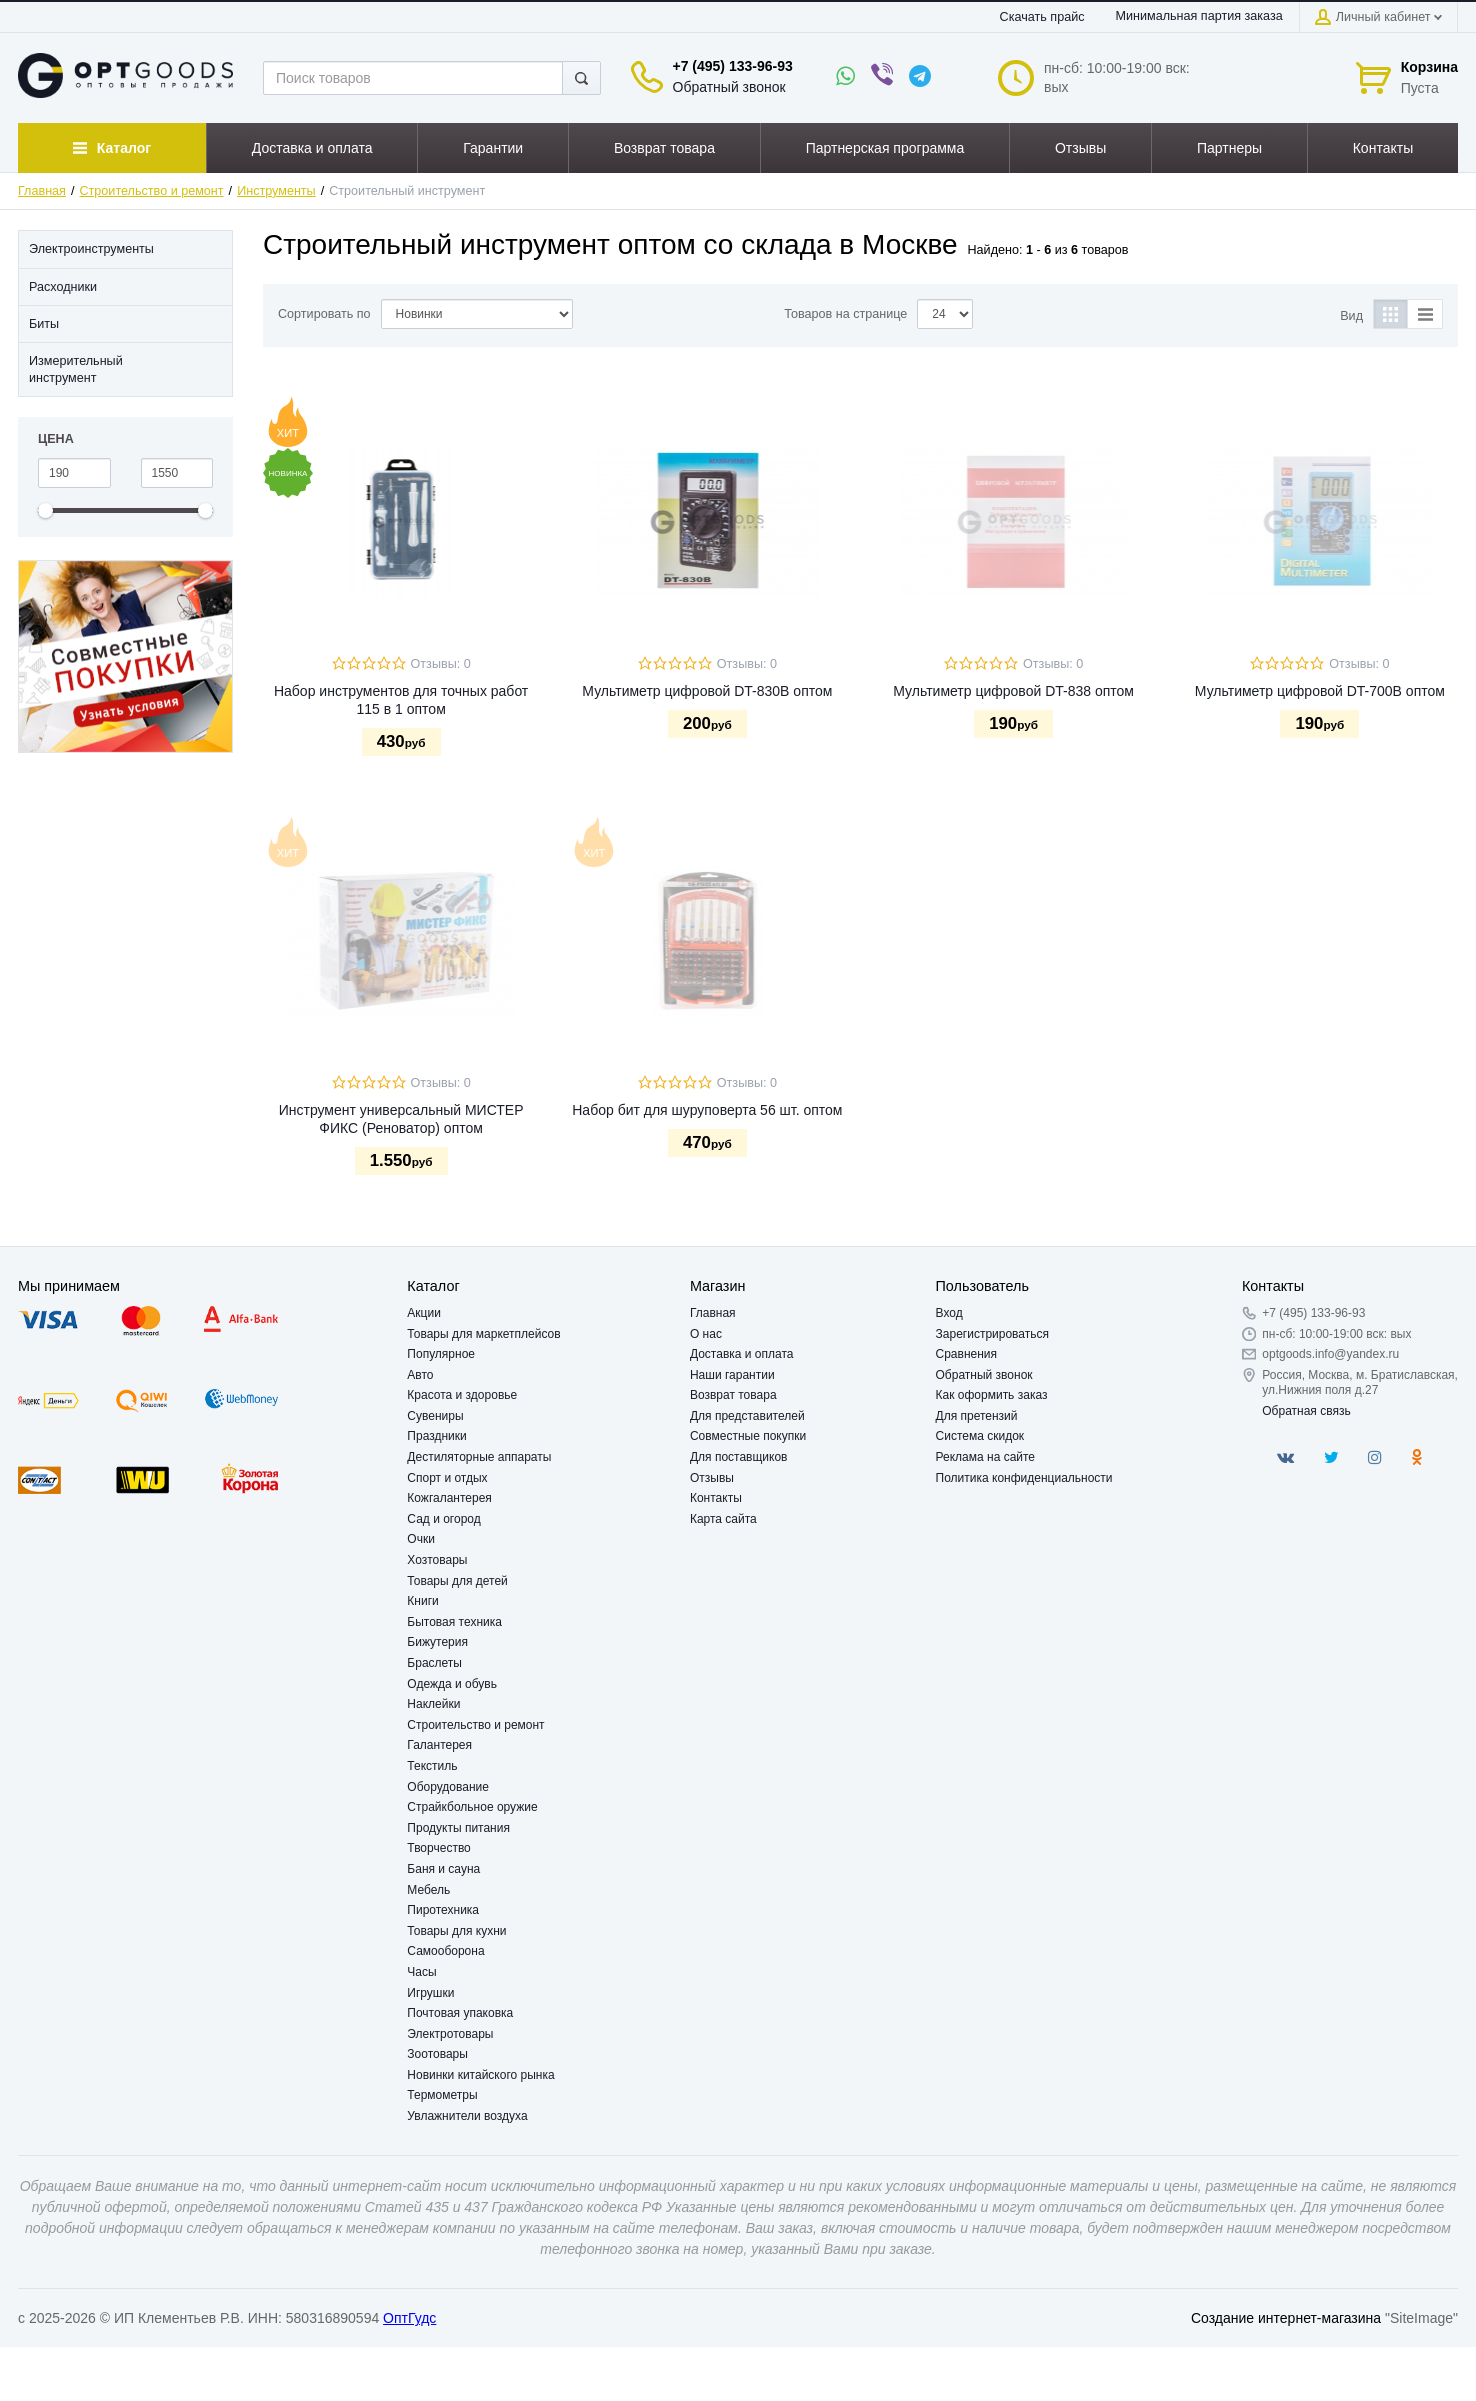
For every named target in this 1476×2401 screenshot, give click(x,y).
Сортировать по (324, 314)
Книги (422, 1601)
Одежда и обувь (452, 1684)
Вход (949, 1313)
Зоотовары (437, 2054)
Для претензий (977, 1416)
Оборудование (448, 1787)
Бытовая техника (454, 1622)
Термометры (442, 2095)
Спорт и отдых (447, 1478)
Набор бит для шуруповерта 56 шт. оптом (707, 1110)
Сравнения (967, 1354)
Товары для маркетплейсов (483, 1334)
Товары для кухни (456, 1931)
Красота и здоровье (462, 1395)
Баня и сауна (443, 1869)
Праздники (436, 1436)
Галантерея (439, 1745)
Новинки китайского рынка (480, 2075)
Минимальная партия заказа (1199, 16)
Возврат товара (733, 1395)
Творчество (438, 1848)
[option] (125, 656)
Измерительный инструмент (76, 369)
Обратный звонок (729, 87)
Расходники (63, 287)
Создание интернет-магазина (1286, 2318)
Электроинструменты (91, 249)
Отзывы (712, 1478)
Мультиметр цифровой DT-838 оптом (1013, 691)
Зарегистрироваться (992, 1334)
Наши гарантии (732, 1375)
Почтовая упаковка (460, 2013)
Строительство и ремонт (152, 191)
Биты (44, 324)
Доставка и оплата (742, 1354)
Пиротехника (443, 1910)
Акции (424, 1313)
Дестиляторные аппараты (479, 1457)
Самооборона (445, 1951)
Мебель (428, 1890)
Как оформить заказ (992, 1395)
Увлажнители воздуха (467, 2116)
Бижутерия (437, 1642)
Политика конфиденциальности (1024, 1478)
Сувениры (435, 1416)
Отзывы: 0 (441, 664)
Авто (420, 1375)
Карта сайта (723, 1519)
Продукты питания (458, 1828)
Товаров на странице (845, 314)
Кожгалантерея (449, 1498)
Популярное (441, 1354)
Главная (42, 191)
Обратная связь (1306, 1411)
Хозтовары (437, 1560)
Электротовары (450, 2034)
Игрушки (430, 1993)
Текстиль (432, 1766)
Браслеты (434, 1663)
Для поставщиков (739, 1457)
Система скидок (980, 1436)
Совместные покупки (748, 1436)
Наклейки (433, 1704)
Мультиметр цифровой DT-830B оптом (707, 691)
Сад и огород (443, 1519)
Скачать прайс (1042, 17)
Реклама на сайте (986, 1457)
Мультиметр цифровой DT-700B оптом (1320, 691)
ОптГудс (409, 2318)
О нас (706, 1334)
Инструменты (276, 191)
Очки (421, 1539)
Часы (421, 1972)
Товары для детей (457, 1581)
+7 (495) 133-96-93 (733, 66)
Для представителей (747, 1416)
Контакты (716, 1498)
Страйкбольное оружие (472, 1807)
